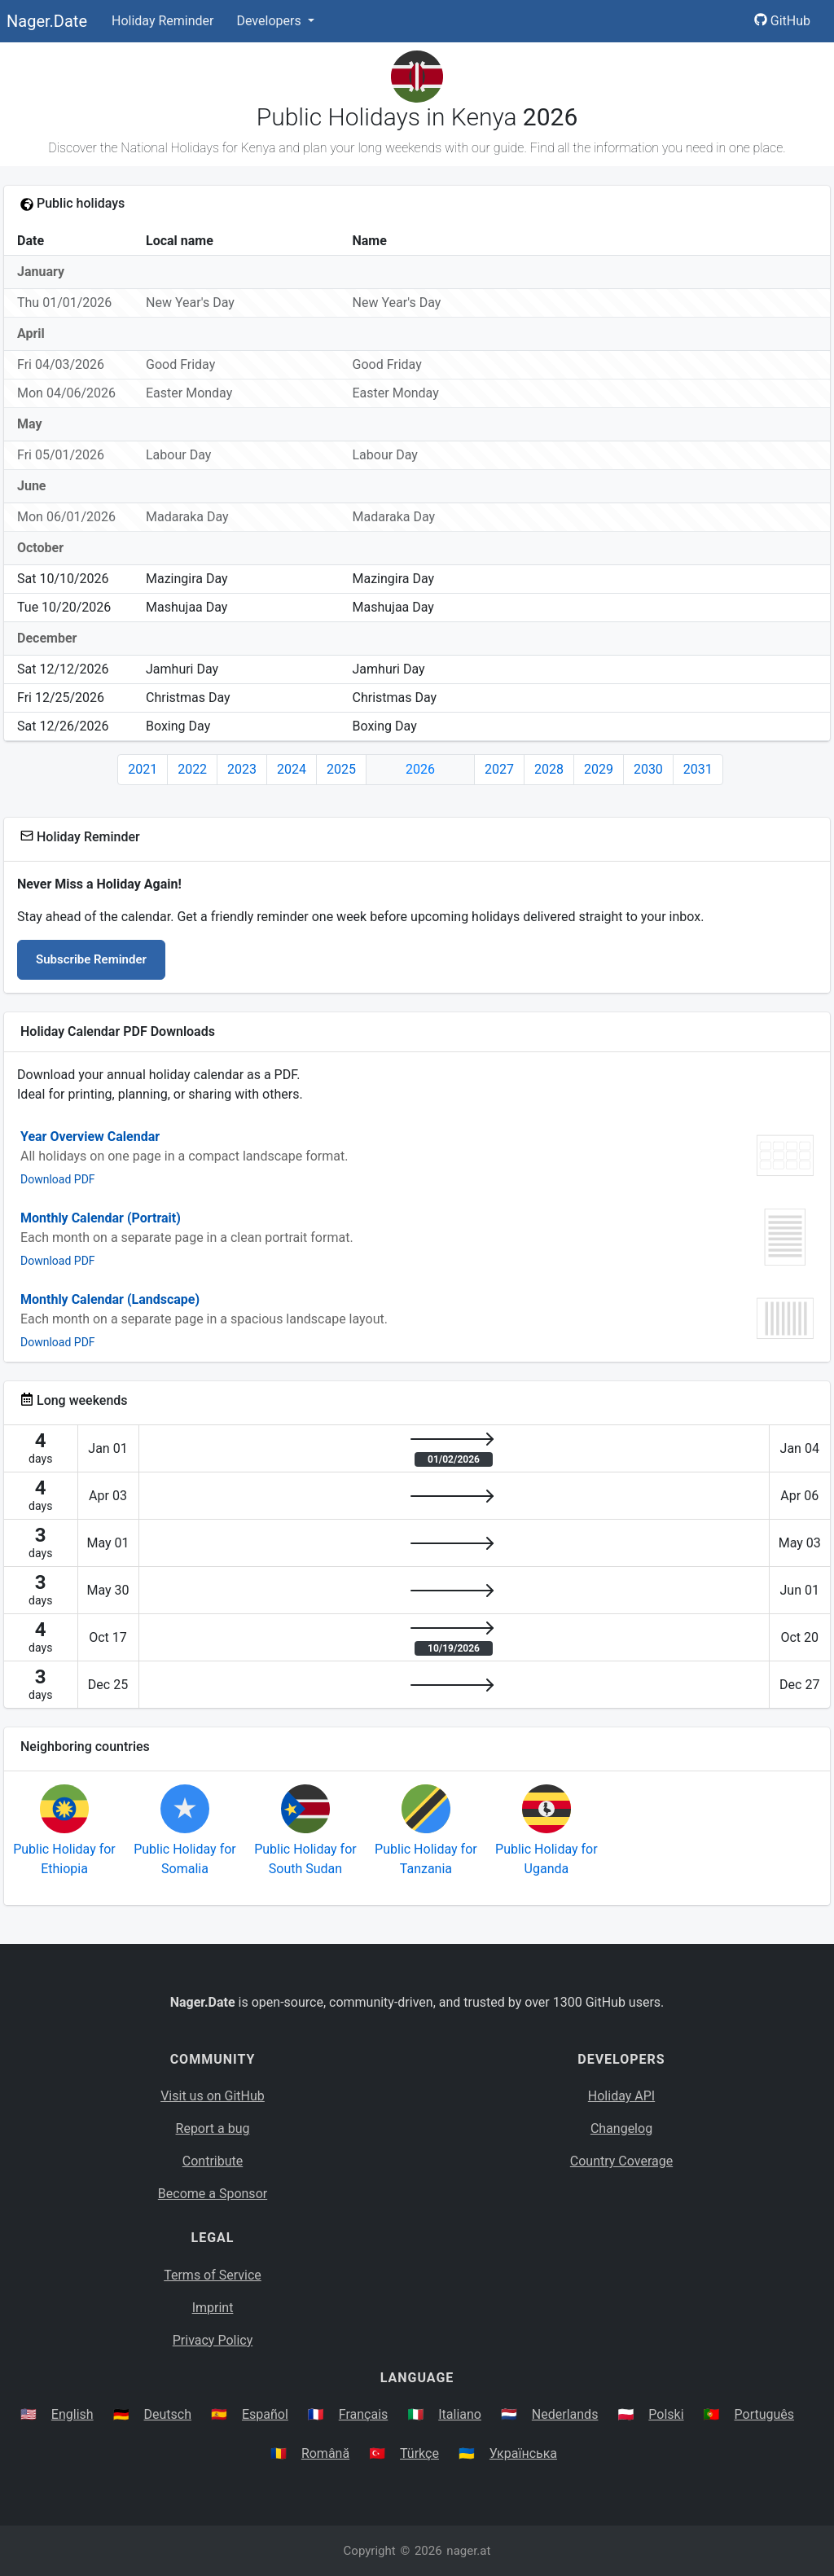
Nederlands (565, 2414)
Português (765, 2414)
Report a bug (213, 2128)
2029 (598, 769)
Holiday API (621, 2096)
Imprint (213, 2307)
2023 (242, 769)
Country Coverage (621, 2161)
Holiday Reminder (163, 21)
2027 (499, 769)
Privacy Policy (213, 2340)
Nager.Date (47, 21)
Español (265, 2414)
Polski (665, 2414)
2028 (549, 769)
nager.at (468, 2550)
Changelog (621, 2128)
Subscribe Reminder (91, 959)
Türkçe (419, 2453)
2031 (698, 769)
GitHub (782, 21)
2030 (648, 769)
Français (363, 2414)
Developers (270, 21)
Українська (523, 2453)
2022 (192, 769)
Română (325, 2453)
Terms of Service (212, 2275)
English (72, 2414)
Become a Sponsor (212, 2193)
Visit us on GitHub (212, 2096)
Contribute (212, 2161)
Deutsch (167, 2414)
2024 (291, 769)
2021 (142, 769)
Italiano (459, 2414)
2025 (341, 769)
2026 (420, 769)
